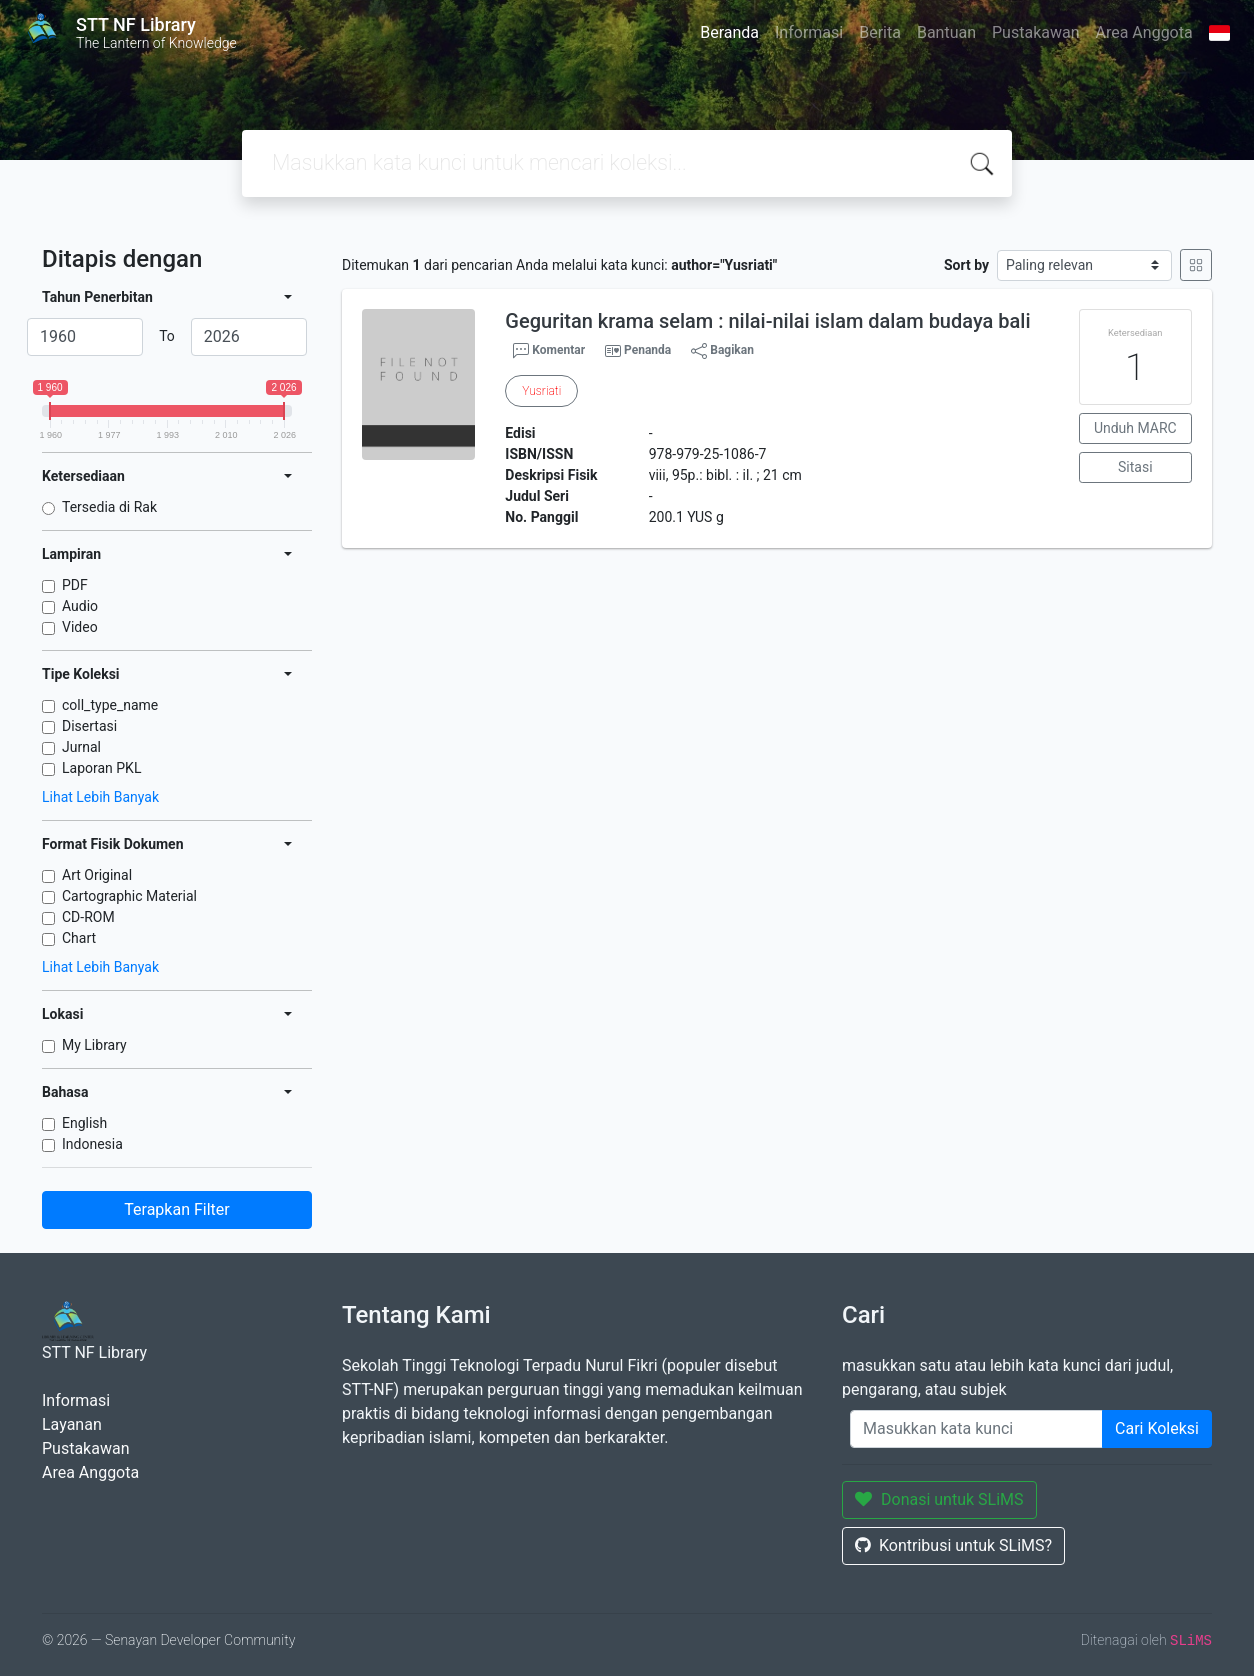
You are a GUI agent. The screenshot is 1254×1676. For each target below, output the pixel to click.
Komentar (549, 351)
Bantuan (946, 32)
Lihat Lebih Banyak (100, 797)
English (84, 1123)
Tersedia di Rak (109, 507)
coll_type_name (110, 705)
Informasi (809, 32)
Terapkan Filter (176, 1209)
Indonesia (92, 1144)
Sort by (966, 265)
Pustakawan (1035, 32)
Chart (79, 938)
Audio (80, 606)
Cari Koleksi (1157, 1428)
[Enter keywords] (976, 1429)
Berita (880, 32)
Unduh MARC (1135, 428)
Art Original (97, 875)
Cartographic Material (129, 896)
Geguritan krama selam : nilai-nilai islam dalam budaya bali (767, 321)
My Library (94, 1045)
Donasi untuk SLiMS (939, 1499)
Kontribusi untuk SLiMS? (953, 1545)
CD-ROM (88, 917)
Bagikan (722, 351)
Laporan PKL (101, 768)
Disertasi (89, 726)
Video (80, 627)
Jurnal (81, 747)
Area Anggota (1144, 32)
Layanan (72, 1424)
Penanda (647, 350)
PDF (75, 585)
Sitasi (1135, 467)
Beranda (729, 32)
